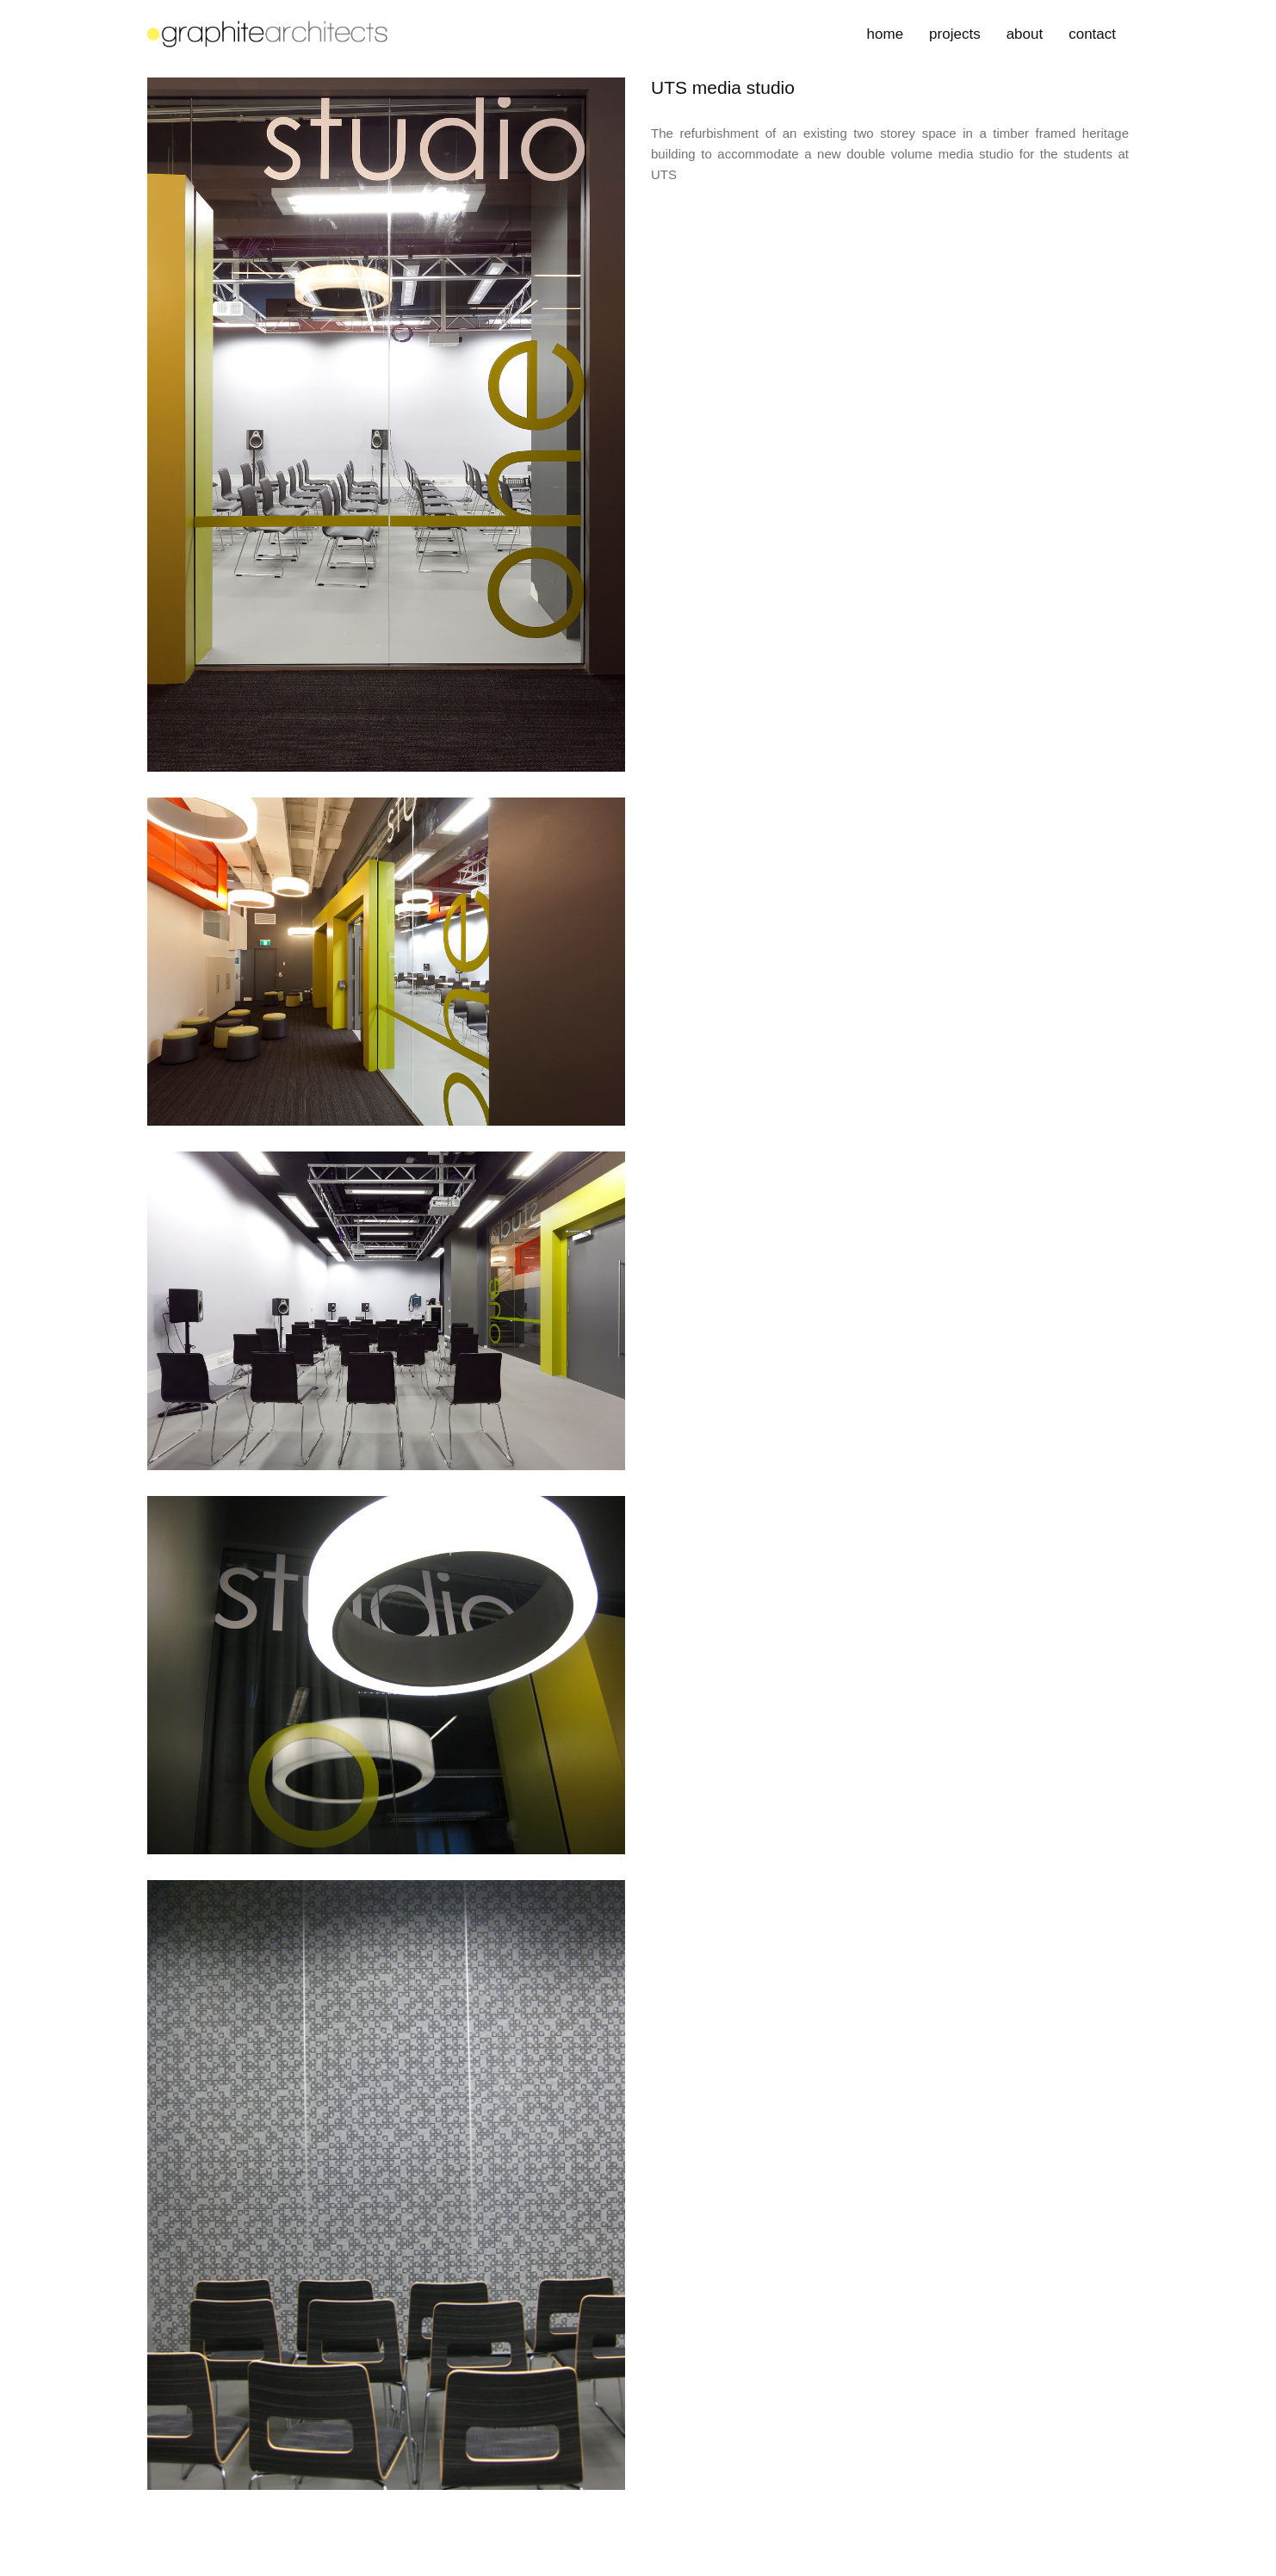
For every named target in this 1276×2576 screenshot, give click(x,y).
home (885, 34)
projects (955, 34)
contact (1092, 34)
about (1025, 34)
